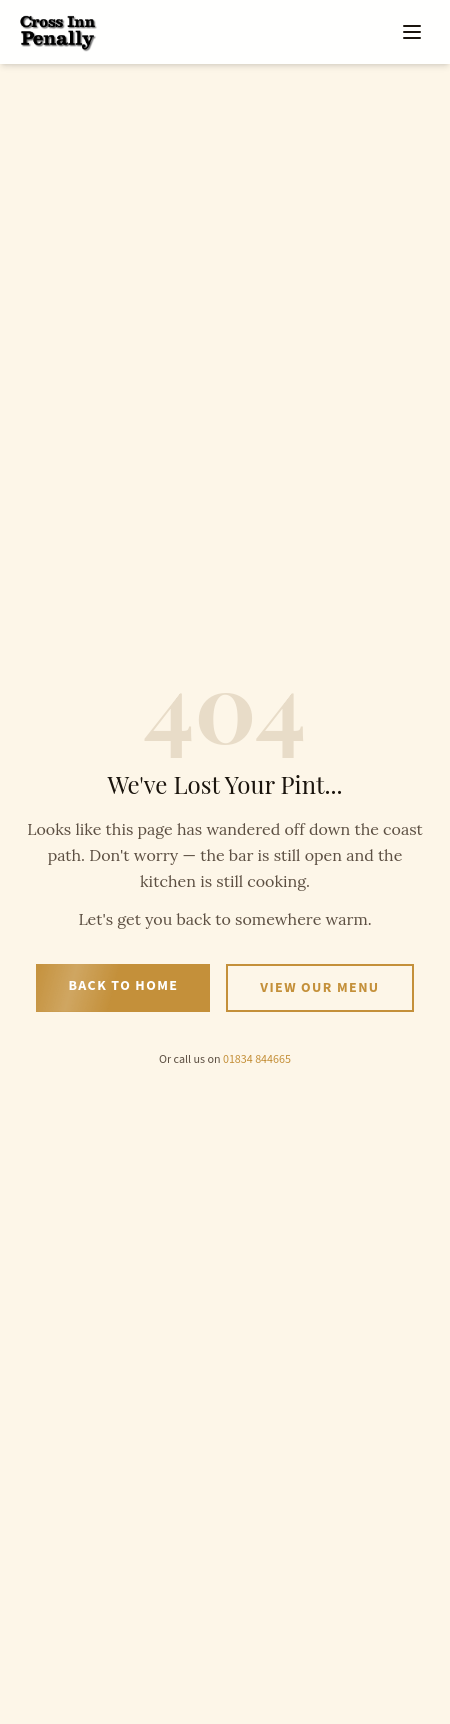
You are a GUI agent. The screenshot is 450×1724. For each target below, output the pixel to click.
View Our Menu (319, 988)
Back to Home (123, 986)
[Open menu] (412, 32)
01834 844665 (257, 1059)
